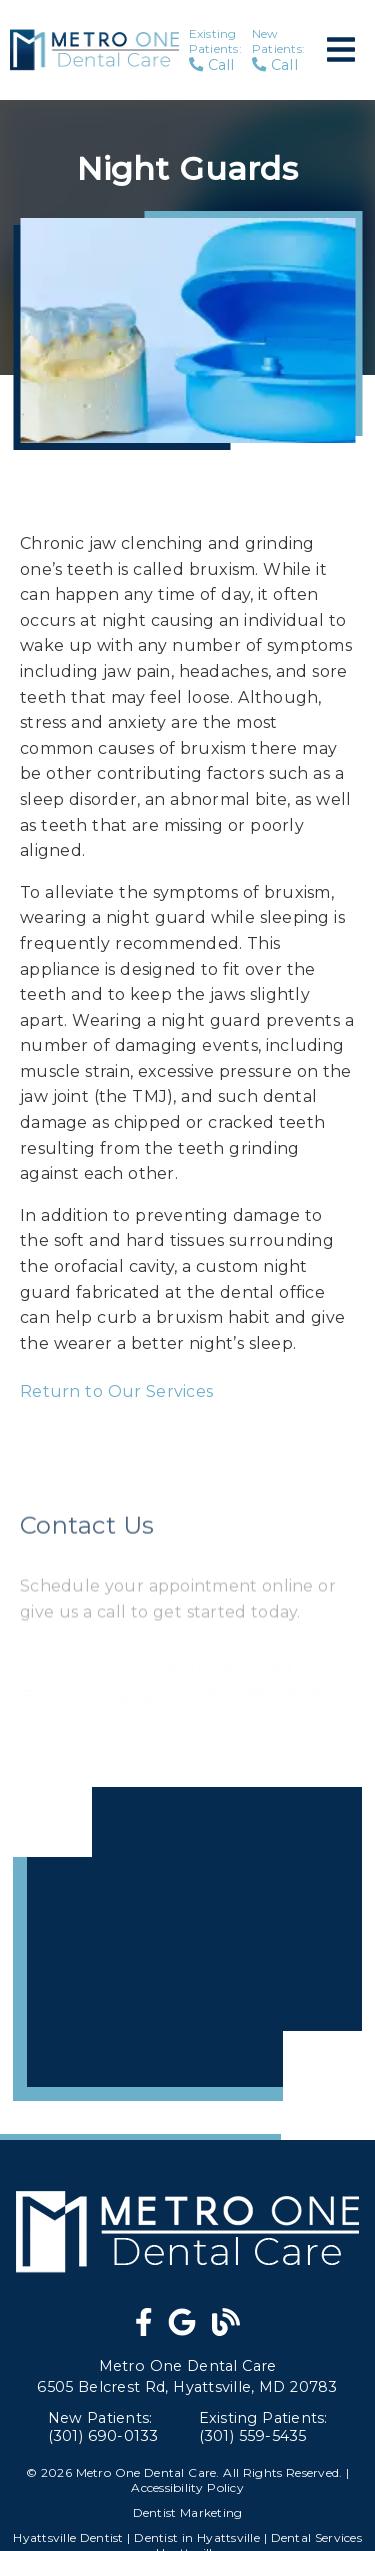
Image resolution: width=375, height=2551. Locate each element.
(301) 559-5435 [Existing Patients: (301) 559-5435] (263, 2427)
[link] (144, 2327)
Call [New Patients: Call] (278, 50)
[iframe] (187, 1944)
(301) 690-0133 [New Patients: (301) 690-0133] (103, 2427)
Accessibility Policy (187, 2487)
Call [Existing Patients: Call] (215, 50)
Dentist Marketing (188, 2512)
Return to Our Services (116, 1391)
